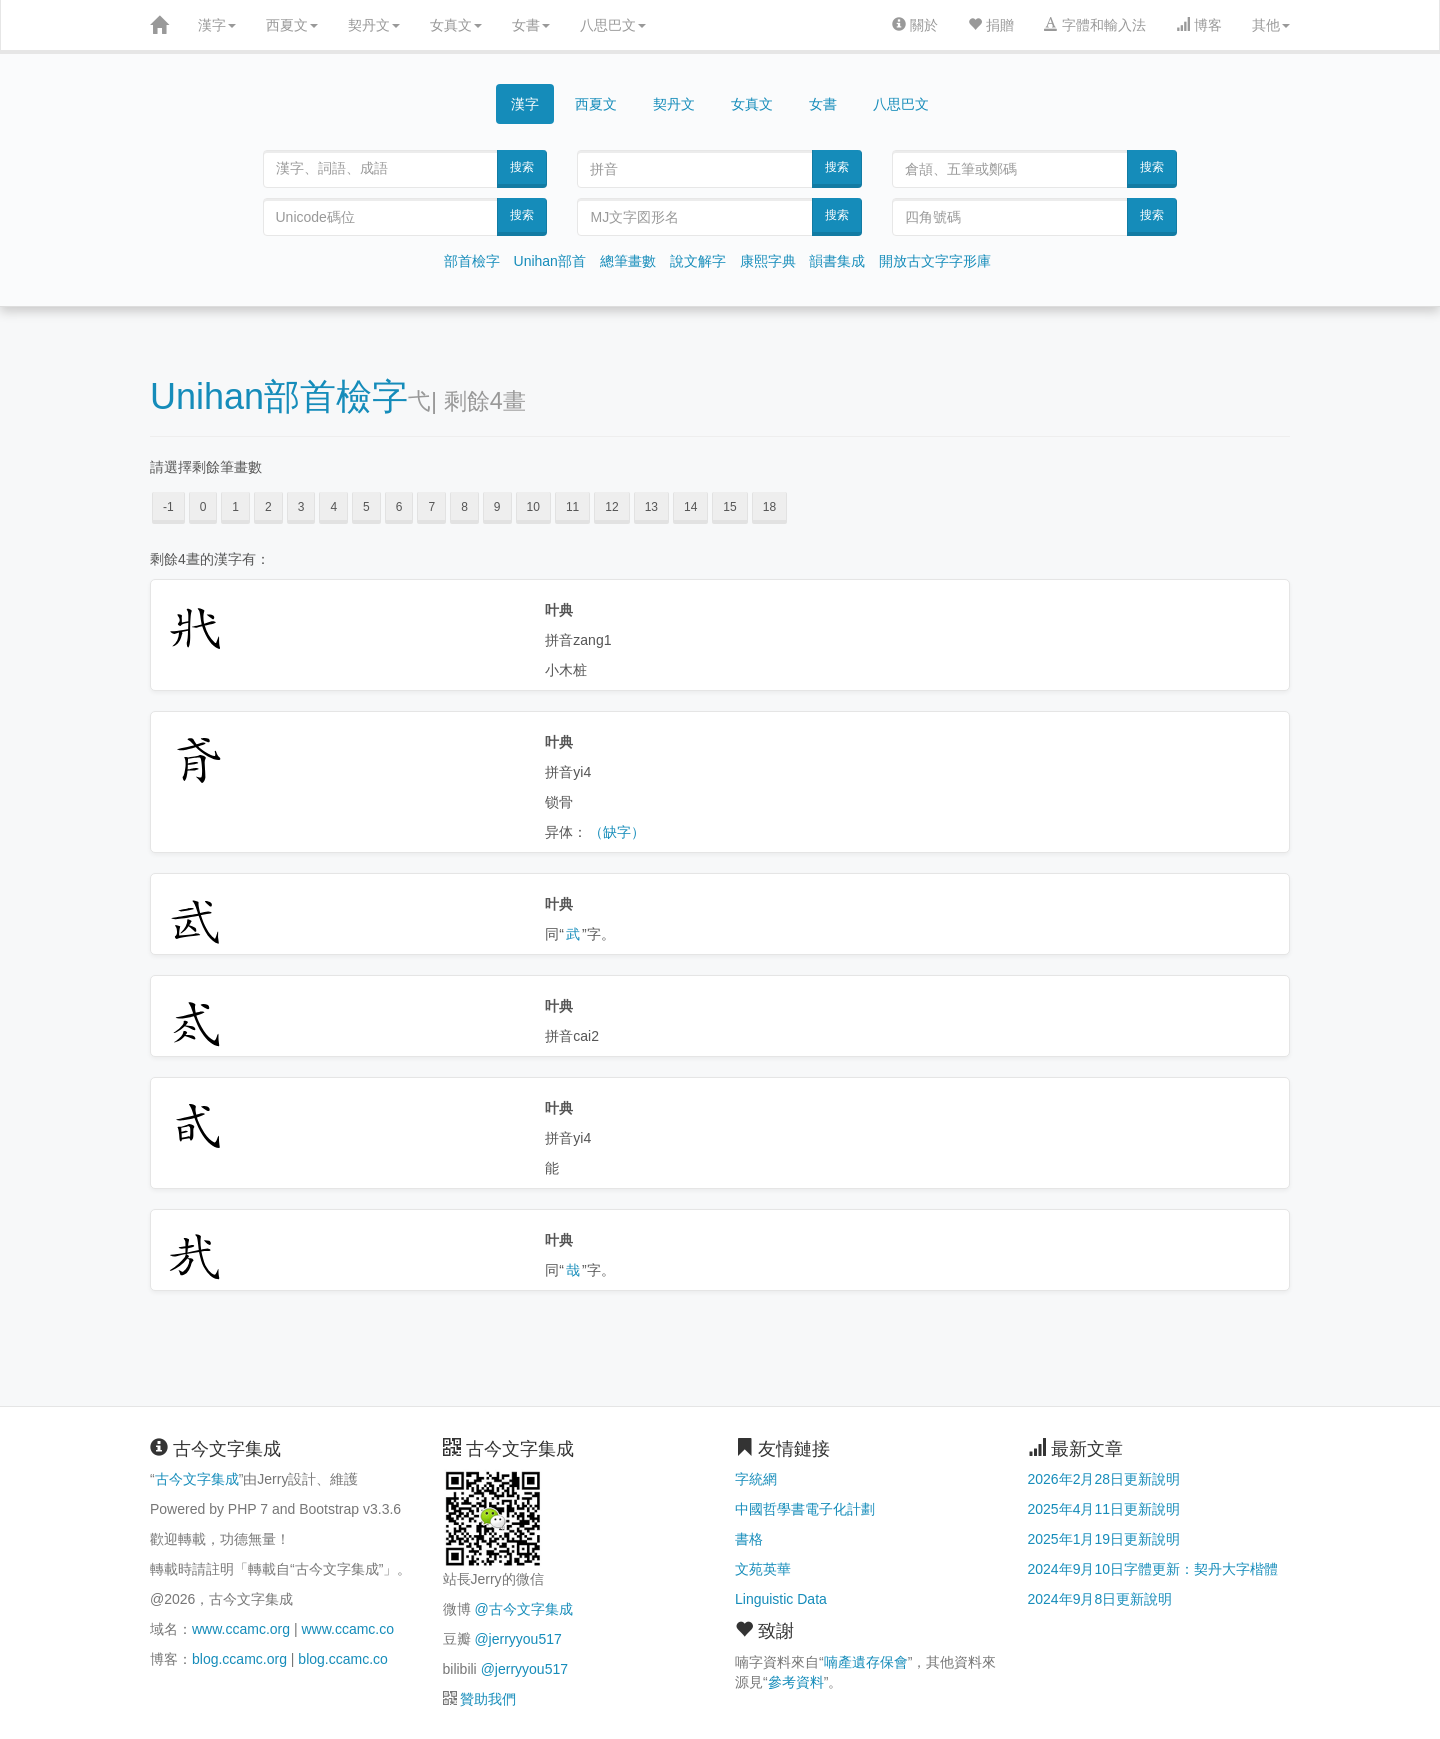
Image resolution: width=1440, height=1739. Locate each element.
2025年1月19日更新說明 (1104, 1539)
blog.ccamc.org (239, 1659)
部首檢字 (472, 261)
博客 (1199, 25)
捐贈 (991, 25)
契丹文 (374, 25)
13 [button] (651, 507)
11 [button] (572, 507)
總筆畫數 (628, 261)
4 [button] (333, 507)
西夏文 (292, 25)
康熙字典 (768, 261)
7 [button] (431, 507)
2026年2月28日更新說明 (1104, 1479)
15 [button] (729, 507)
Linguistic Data (781, 1599)
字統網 (756, 1479)
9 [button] (497, 507)
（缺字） (617, 832)
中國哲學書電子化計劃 (805, 1509)
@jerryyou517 (517, 1639)
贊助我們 (488, 1699)
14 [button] (690, 507)
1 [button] (235, 507)
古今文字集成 (197, 1479)
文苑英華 (763, 1569)
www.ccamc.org (241, 1629)
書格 (749, 1539)
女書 (531, 25)
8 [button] (464, 507)
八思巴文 (613, 25)
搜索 (522, 167)
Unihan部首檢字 (279, 396)
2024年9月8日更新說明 (1100, 1599)
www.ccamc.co (347, 1629)
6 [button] (399, 507)
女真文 (456, 25)
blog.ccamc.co (342, 1659)
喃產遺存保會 (866, 1662)
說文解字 (698, 261)
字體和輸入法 (1095, 25)
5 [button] (366, 507)
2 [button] (268, 507)
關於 (915, 25)
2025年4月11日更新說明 (1104, 1509)
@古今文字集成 (523, 1609)
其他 (1271, 25)
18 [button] (769, 507)
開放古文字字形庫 (935, 261)
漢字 (217, 25)
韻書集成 (837, 261)
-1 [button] (168, 507)
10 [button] (533, 507)
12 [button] (611, 507)
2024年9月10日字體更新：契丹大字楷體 (1153, 1569)
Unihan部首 (550, 261)
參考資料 (796, 1682)
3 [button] (301, 507)
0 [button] (203, 507)
